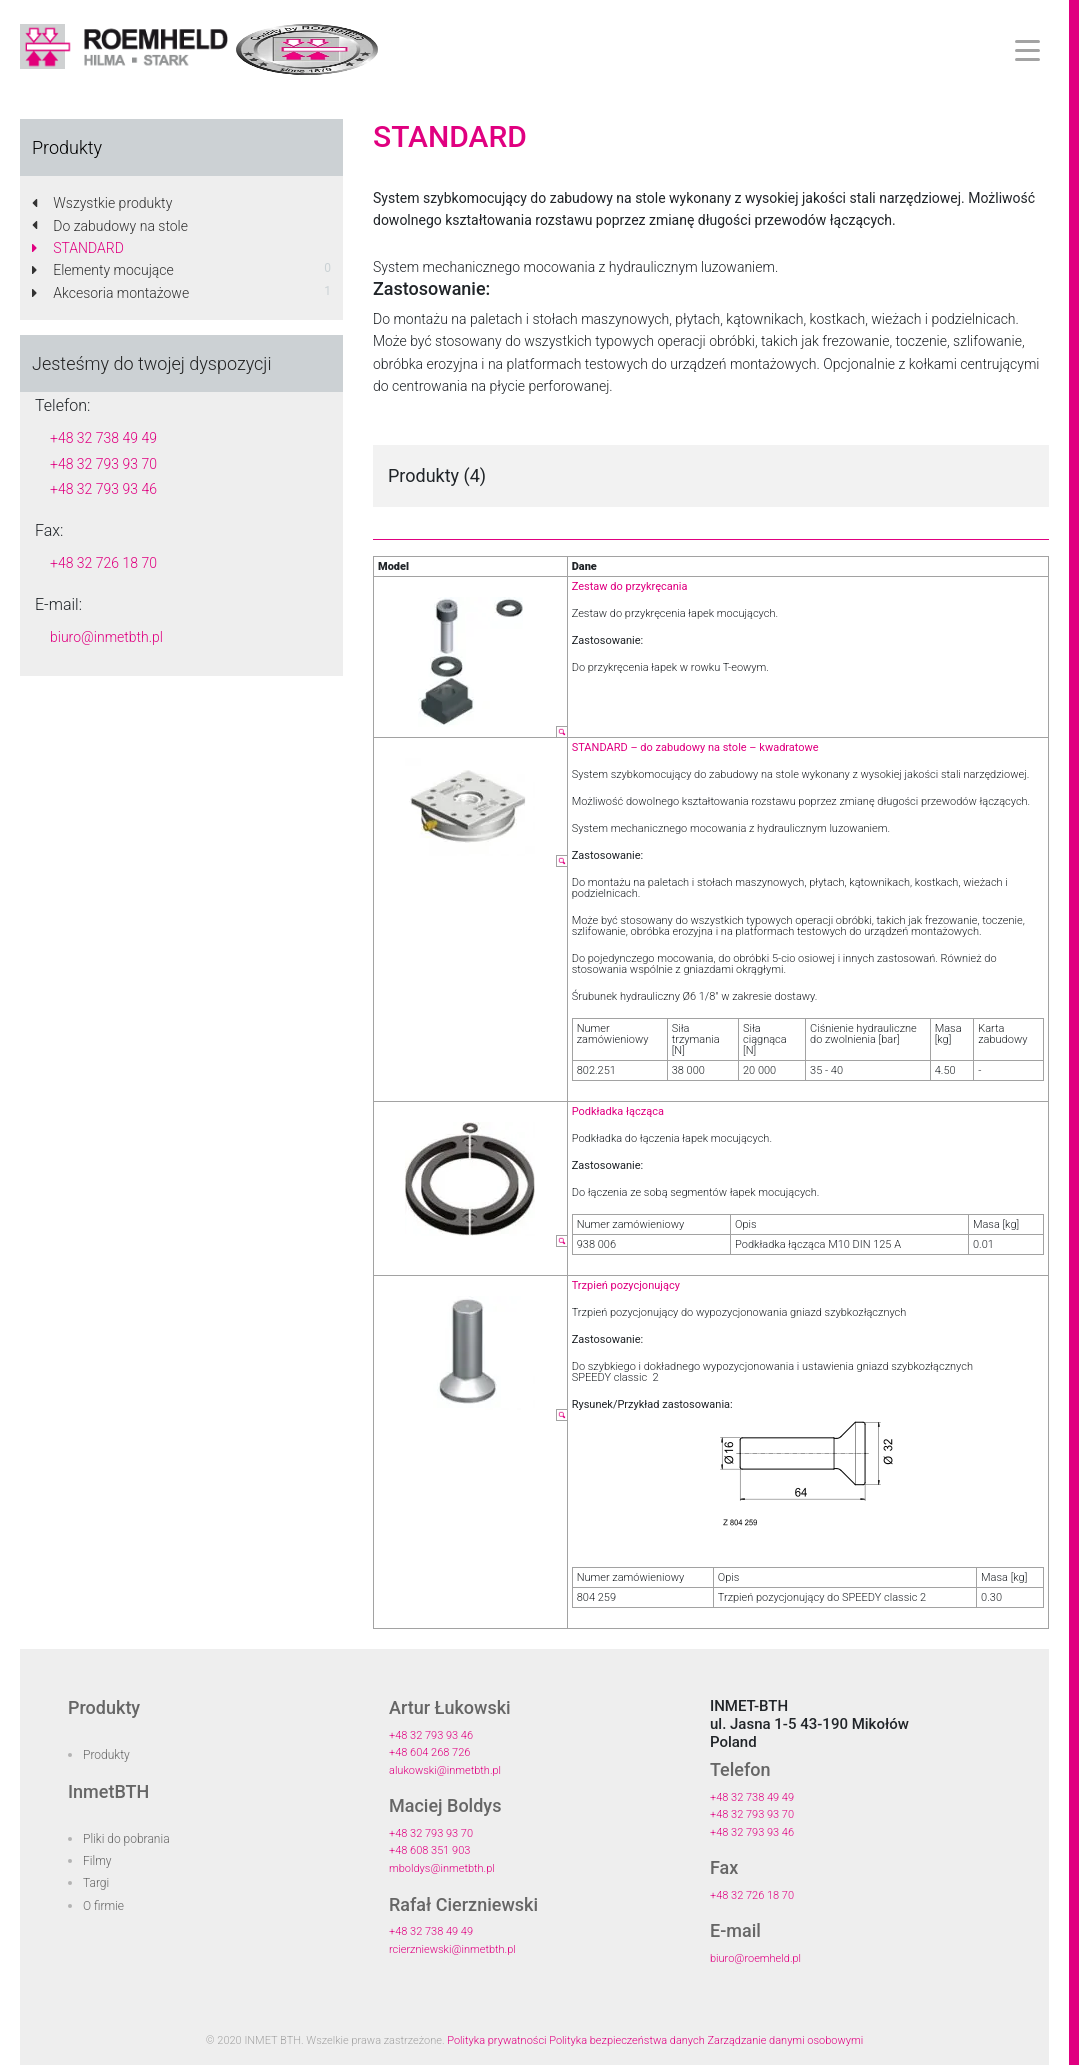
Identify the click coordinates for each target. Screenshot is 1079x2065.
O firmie (103, 1906)
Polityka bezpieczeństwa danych (627, 2040)
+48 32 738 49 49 (103, 438)
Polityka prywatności (496, 2040)
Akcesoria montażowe (110, 293)
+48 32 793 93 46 (103, 489)
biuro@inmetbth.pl (106, 637)
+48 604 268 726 (429, 1752)
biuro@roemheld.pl (755, 1958)
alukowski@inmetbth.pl (445, 1770)
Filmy (97, 1861)
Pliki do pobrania (126, 1839)
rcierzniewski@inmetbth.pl (452, 1949)
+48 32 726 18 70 (103, 563)
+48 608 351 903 (429, 1850)
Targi (96, 1883)
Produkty (106, 1755)
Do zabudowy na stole (110, 226)
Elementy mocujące (103, 270)
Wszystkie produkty (102, 203)
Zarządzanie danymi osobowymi (785, 2040)
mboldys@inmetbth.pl (442, 1868)
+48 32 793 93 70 (103, 464)
